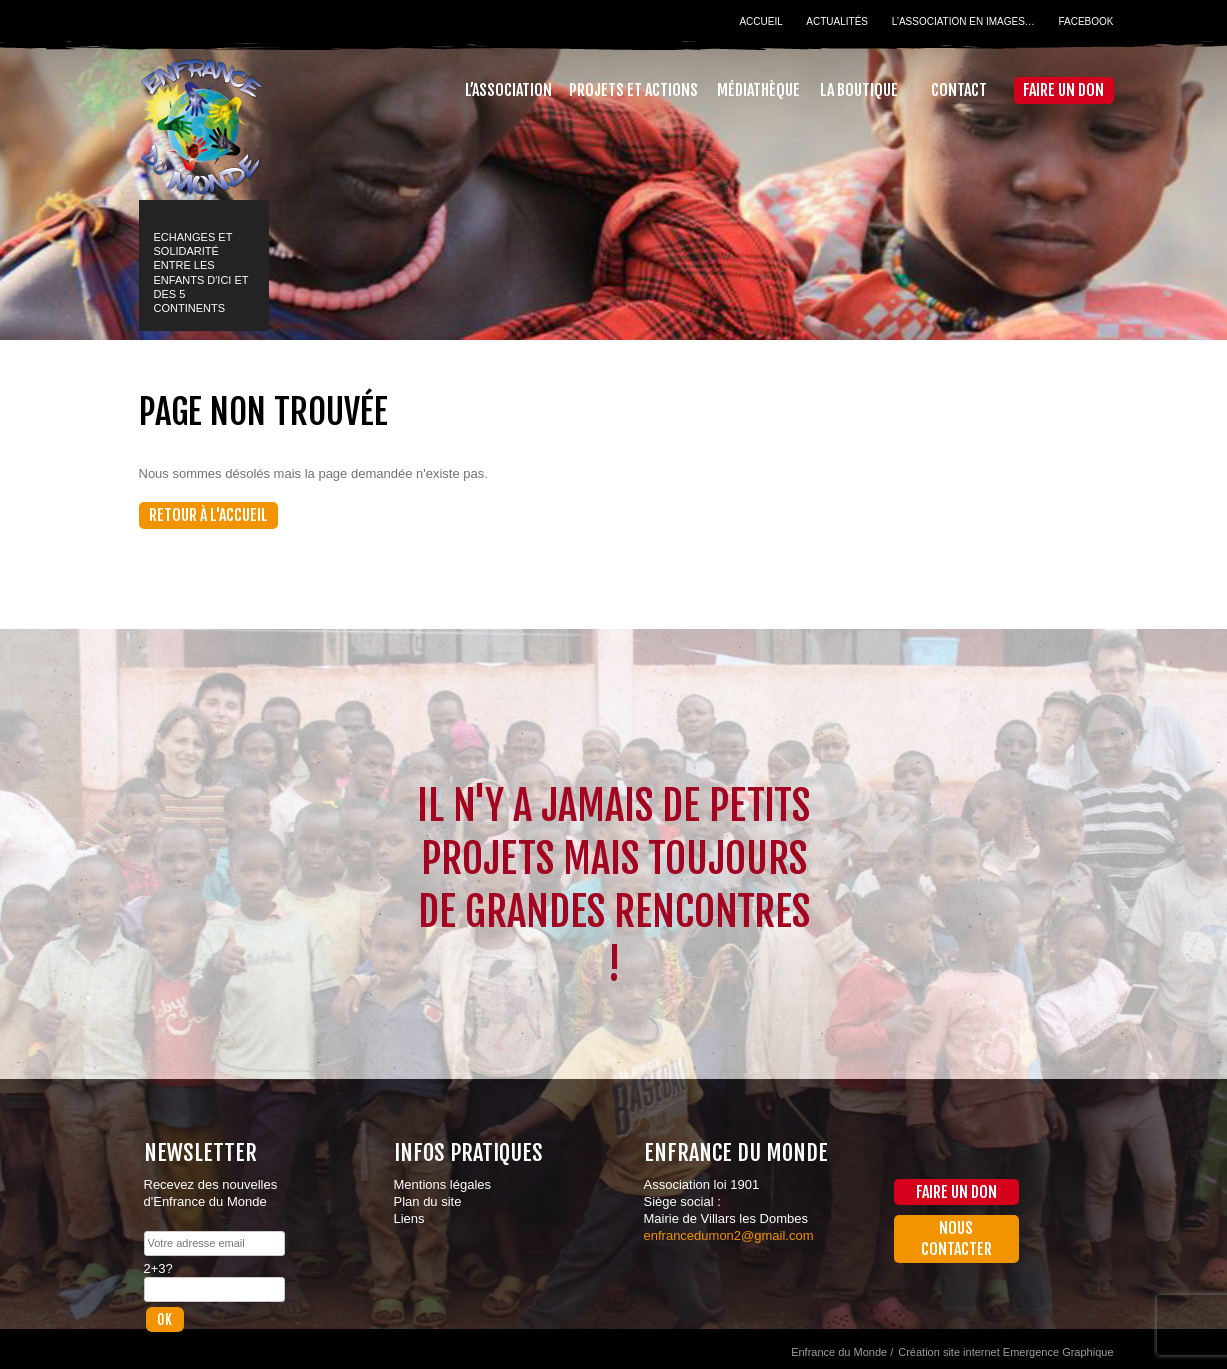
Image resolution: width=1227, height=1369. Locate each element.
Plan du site (428, 1201)
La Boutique (859, 90)
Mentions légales (443, 1184)
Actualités (837, 21)
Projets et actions (633, 90)
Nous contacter (956, 1238)
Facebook (1085, 21)
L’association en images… (963, 21)
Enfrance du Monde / (842, 1352)
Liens (409, 1218)
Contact (959, 90)
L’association (508, 90)
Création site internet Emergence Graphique (1005, 1352)
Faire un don (1063, 90)
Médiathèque (758, 90)
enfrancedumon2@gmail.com (729, 1235)
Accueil (760, 21)
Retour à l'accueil (208, 515)
